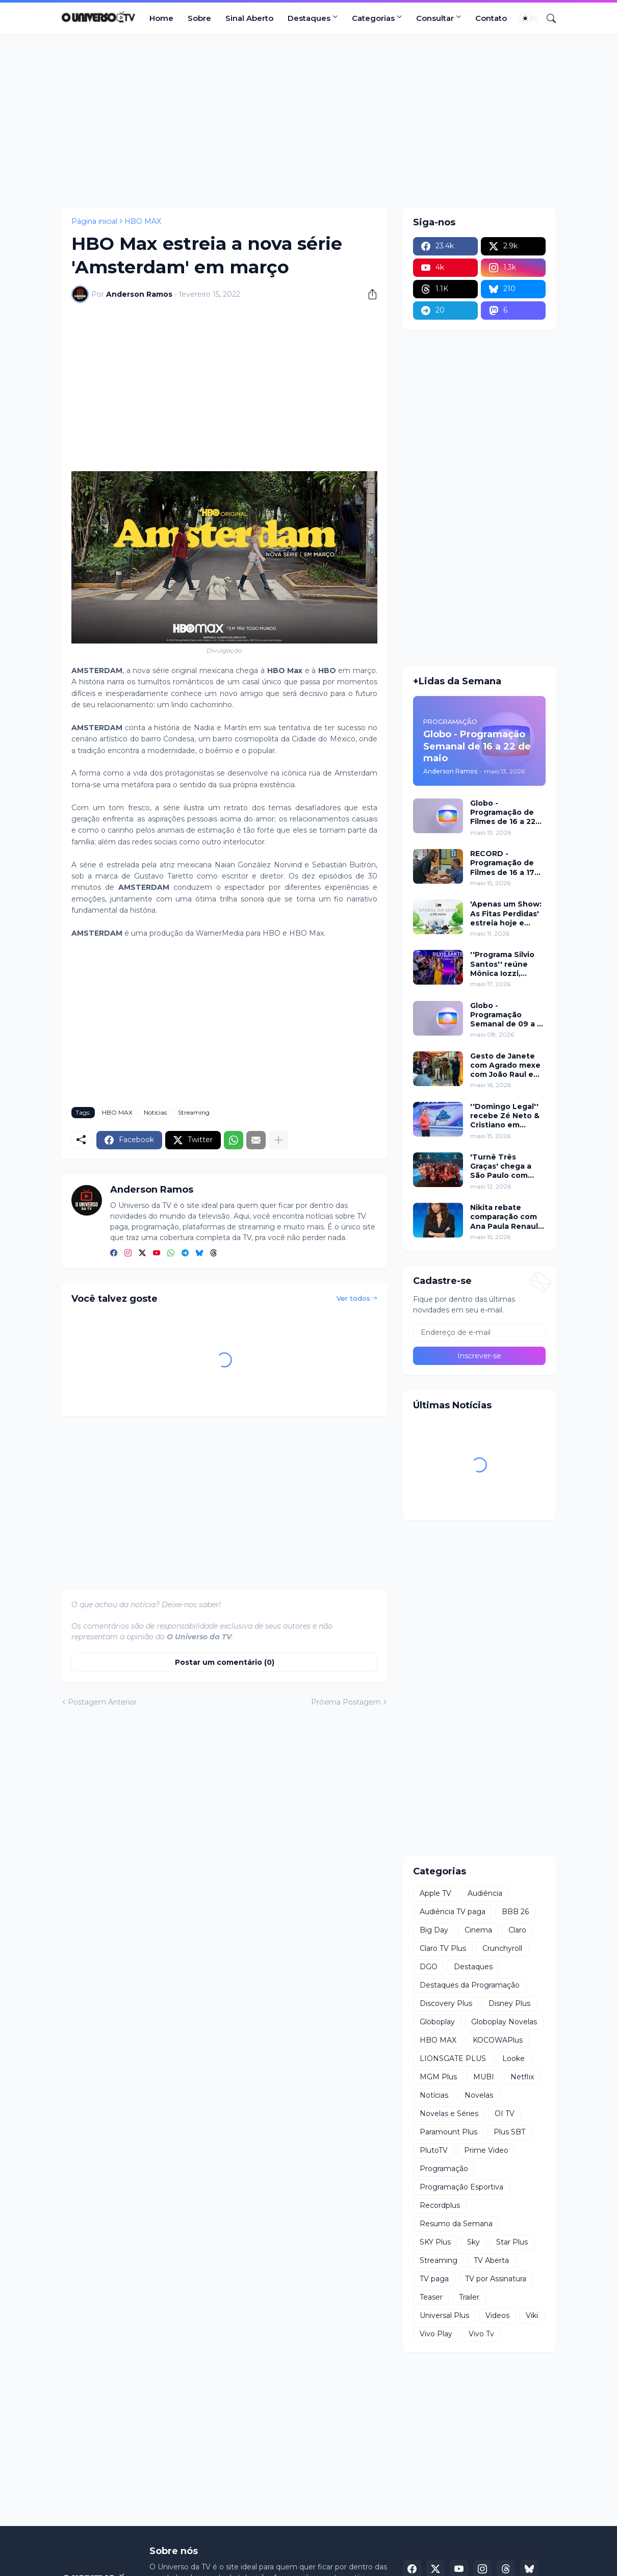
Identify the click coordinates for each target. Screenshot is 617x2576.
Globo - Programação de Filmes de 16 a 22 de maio (502, 812)
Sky (473, 2242)
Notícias (155, 1112)
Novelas (479, 2095)
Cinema (478, 1930)
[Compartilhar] (368, 294)
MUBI (483, 2076)
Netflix (522, 2076)
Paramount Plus (448, 2131)
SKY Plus (435, 2242)
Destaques (309, 18)
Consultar (435, 18)
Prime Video (486, 2150)
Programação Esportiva (461, 2187)
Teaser (431, 2297)
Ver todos (353, 1298)
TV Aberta (491, 2260)
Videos (497, 2315)
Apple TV (435, 1893)
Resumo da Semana (456, 2223)
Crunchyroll (502, 1948)
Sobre (199, 18)
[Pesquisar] (547, 18)
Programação (444, 2168)
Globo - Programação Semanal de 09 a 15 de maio (507, 1015)
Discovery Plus (446, 2003)
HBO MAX (142, 221)
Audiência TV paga (452, 1911)
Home (161, 18)
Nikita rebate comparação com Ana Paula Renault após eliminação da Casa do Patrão (507, 1217)
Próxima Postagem (346, 1702)
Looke (513, 2058)
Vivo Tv (481, 2333)
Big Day (434, 1930)
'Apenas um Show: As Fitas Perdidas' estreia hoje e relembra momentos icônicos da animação (506, 913)
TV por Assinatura (495, 2278)
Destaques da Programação (470, 1985)
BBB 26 (515, 1911)
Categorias (373, 18)
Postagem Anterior (102, 1702)
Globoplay (437, 2021)
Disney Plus (509, 2003)
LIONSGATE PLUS (453, 2058)
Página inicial (94, 221)
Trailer (469, 2297)
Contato (491, 18)
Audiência (485, 1893)
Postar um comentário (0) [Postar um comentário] (224, 1662)
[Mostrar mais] (278, 1140)
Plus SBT (509, 2131)
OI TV (505, 2113)
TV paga (434, 2278)
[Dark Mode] (528, 18)
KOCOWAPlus (498, 2040)
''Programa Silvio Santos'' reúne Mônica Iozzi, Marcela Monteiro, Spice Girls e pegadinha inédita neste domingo (506, 964)
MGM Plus (438, 2076)
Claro (517, 1930)
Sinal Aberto (249, 18)
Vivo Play (436, 2333)
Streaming (194, 1112)
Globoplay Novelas (504, 2021)
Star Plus (512, 2242)
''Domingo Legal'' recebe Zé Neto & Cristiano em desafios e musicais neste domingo (504, 1116)
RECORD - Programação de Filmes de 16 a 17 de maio (502, 863)
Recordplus (440, 2205)
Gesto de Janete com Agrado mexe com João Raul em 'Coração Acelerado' (505, 1065)
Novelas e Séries (449, 2113)
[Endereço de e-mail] (479, 1332)
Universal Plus (444, 2315)
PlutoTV (434, 2150)
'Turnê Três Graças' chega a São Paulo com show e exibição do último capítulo (507, 1166)
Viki (532, 2315)
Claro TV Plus (443, 1948)
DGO (429, 1966)
